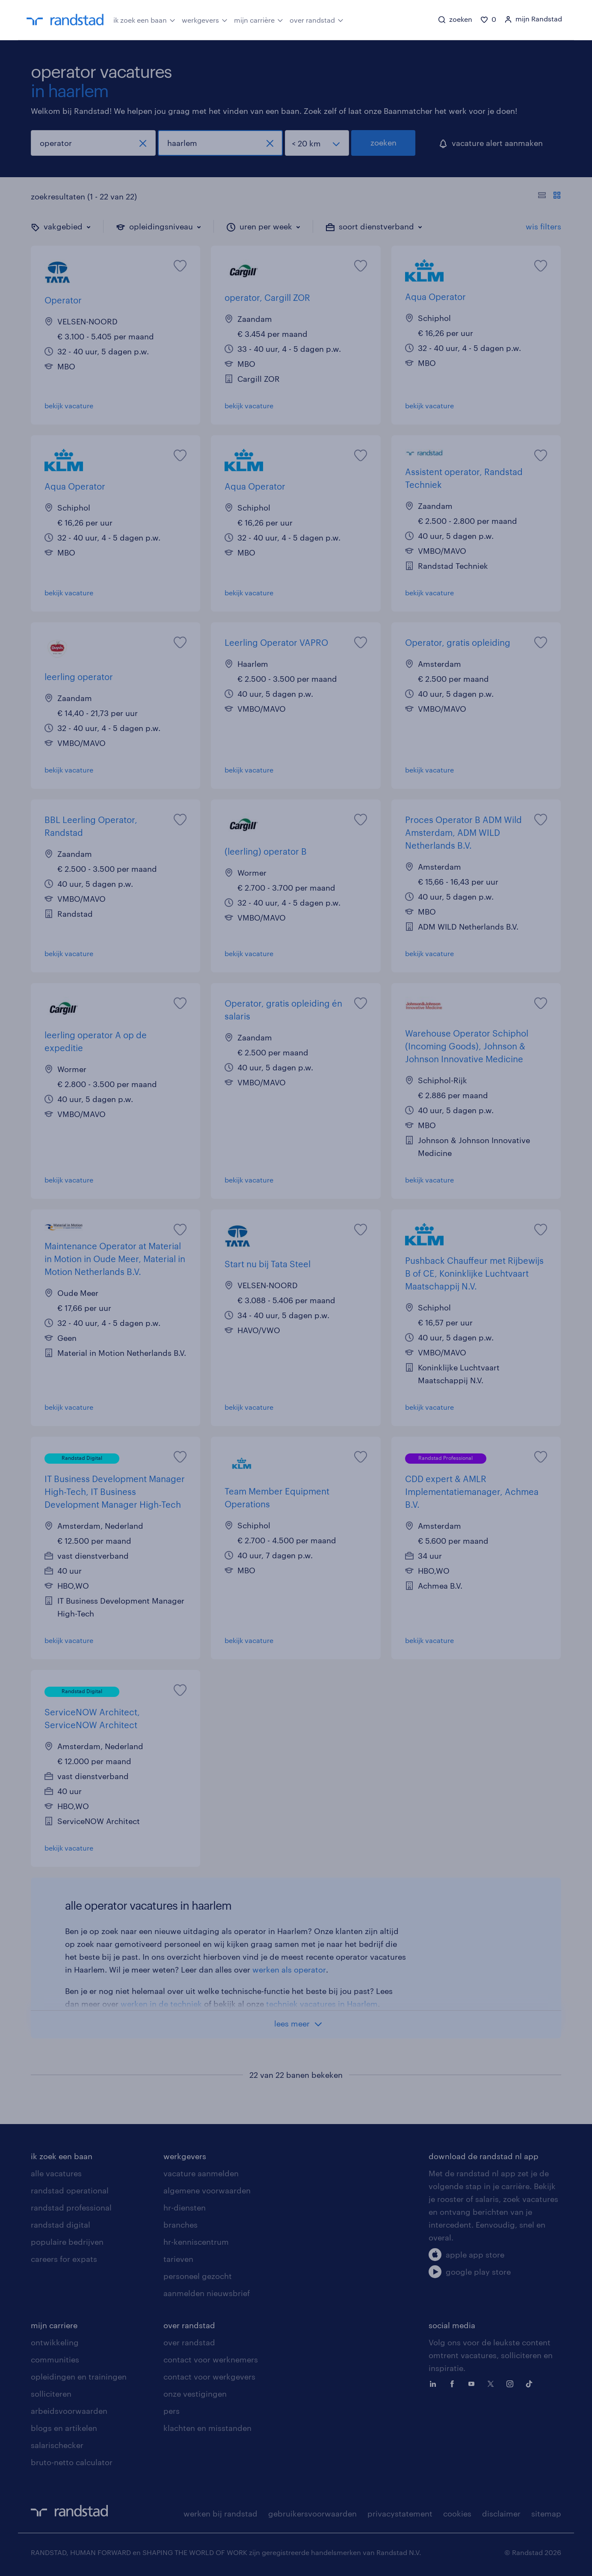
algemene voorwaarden (207, 2190)
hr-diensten (184, 2207)
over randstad (316, 19)
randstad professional (71, 2207)
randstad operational (70, 2190)
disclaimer (501, 2513)
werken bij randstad (221, 2513)
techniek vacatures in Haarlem (322, 2004)
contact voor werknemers (210, 2359)
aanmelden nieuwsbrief (206, 2293)
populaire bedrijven (67, 2241)
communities (55, 2359)
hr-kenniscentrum (196, 2241)
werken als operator (289, 1969)
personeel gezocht (197, 2276)
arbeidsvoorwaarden (69, 2411)
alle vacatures (56, 2173)
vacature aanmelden (201, 2173)
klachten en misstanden (207, 2428)
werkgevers (205, 19)
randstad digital (60, 2224)
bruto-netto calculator (71, 2462)
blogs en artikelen (64, 2428)
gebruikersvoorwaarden (312, 2513)
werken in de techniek (161, 2004)
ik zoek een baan (144, 19)
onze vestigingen (195, 2393)
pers (171, 2411)
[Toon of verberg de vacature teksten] (549, 196)
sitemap (546, 2513)
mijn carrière (258, 19)
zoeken (383, 142)
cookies (457, 2513)
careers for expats (64, 2259)
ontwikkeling (55, 2342)
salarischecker (57, 2445)
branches (180, 2224)
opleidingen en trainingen (79, 2376)
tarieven (178, 2259)
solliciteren (51, 2393)
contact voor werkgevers (209, 2376)
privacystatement (399, 2513)
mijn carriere (54, 2325)
